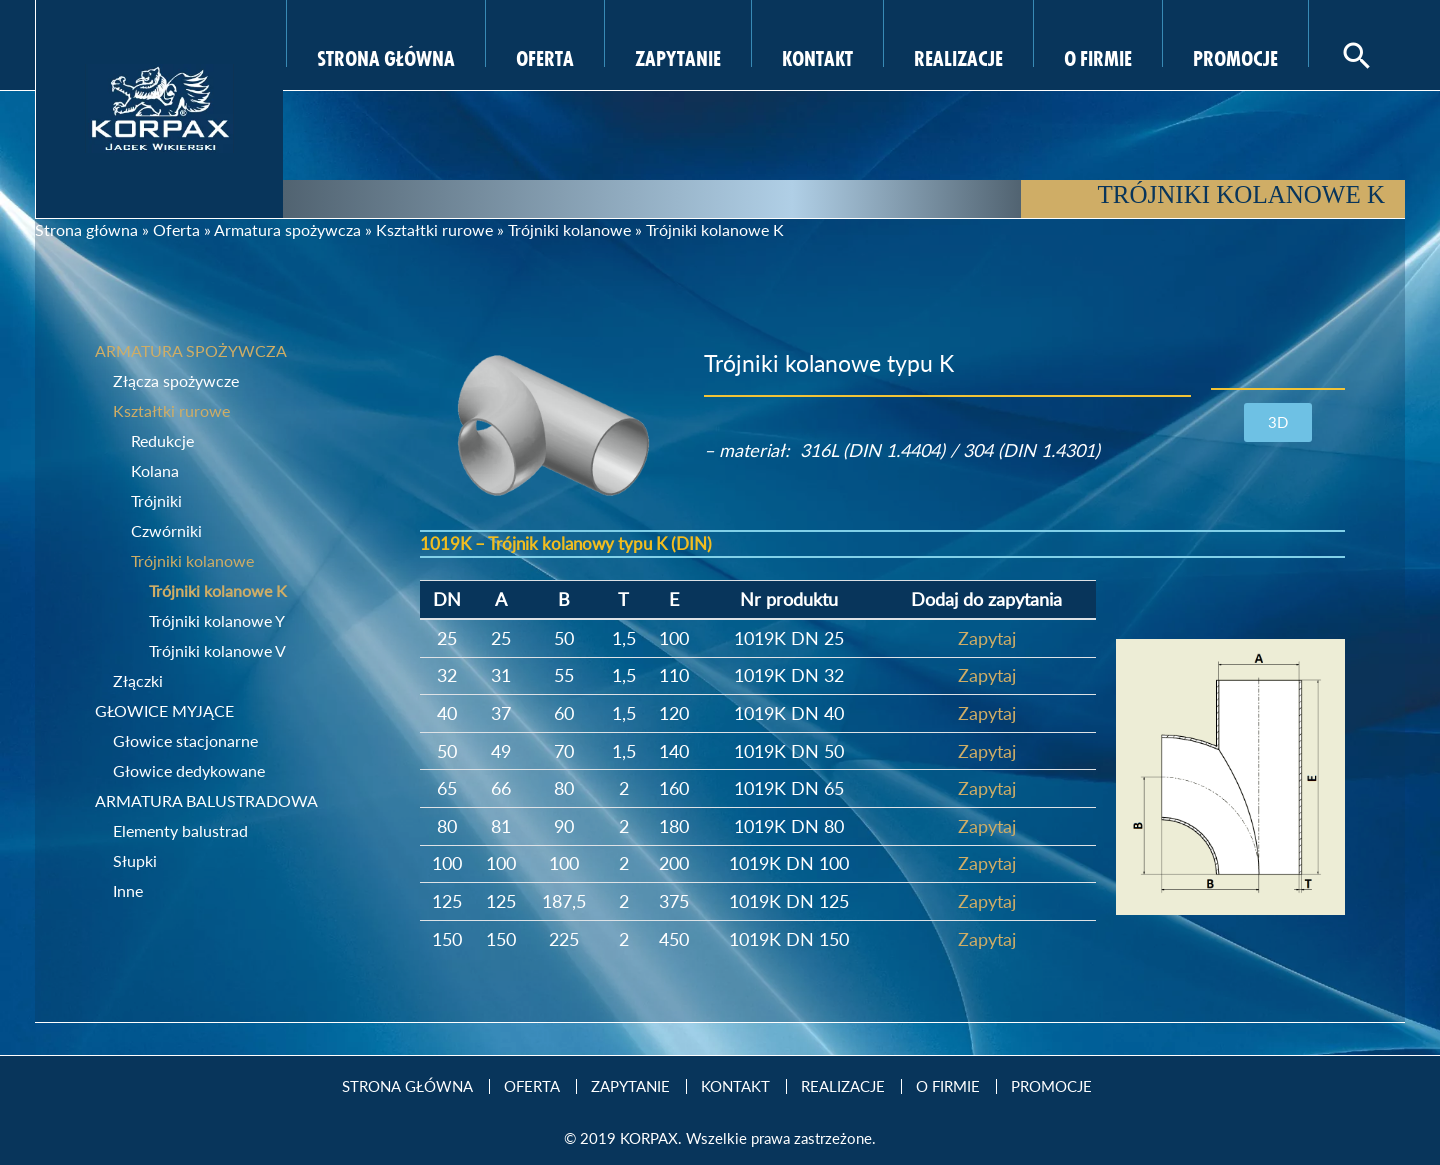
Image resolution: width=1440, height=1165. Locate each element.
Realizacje (958, 56)
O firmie (1098, 56)
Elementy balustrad (180, 830)
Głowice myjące (164, 710)
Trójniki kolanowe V (217, 650)
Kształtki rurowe (434, 229)
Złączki (138, 680)
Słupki (135, 860)
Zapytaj (987, 638)
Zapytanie (678, 56)
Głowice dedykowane (189, 770)
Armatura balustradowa (206, 800)
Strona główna (86, 229)
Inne (128, 890)
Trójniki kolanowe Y (217, 620)
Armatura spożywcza (287, 229)
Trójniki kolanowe (569, 229)
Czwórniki (166, 530)
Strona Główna (386, 56)
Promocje (1235, 56)
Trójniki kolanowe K (218, 590)
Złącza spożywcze (176, 380)
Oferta (545, 56)
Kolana (155, 470)
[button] (1278, 422)
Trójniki (156, 500)
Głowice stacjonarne (185, 740)
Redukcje (162, 440)
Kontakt (817, 56)
